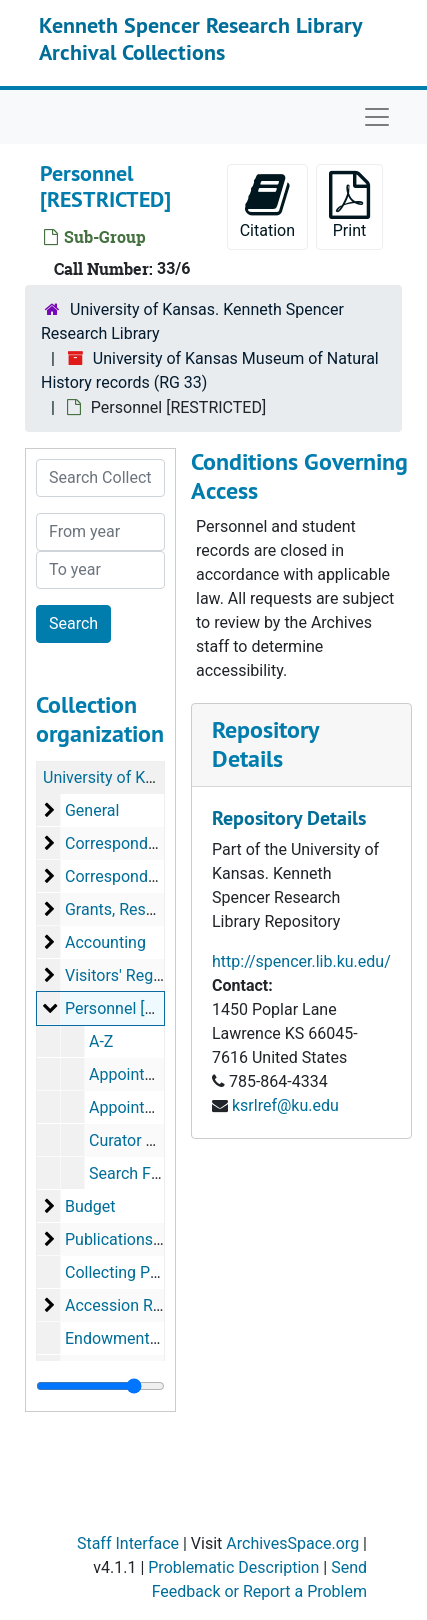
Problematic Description (233, 1567)
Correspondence (123, 843)
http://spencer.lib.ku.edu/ (301, 961)
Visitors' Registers (129, 975)
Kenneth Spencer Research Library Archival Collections (200, 38)
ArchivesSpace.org (292, 1543)
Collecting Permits (130, 1272)
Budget (90, 1206)
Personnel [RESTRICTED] (152, 1008)
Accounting (105, 942)
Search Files (132, 1173)
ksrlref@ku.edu (285, 1105)
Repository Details (265, 744)
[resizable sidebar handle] (100, 1386)
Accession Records (133, 1305)
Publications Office (132, 1239)
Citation (267, 205)
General (92, 810)
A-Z (101, 1041)
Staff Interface (128, 1543)
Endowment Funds (131, 1338)
